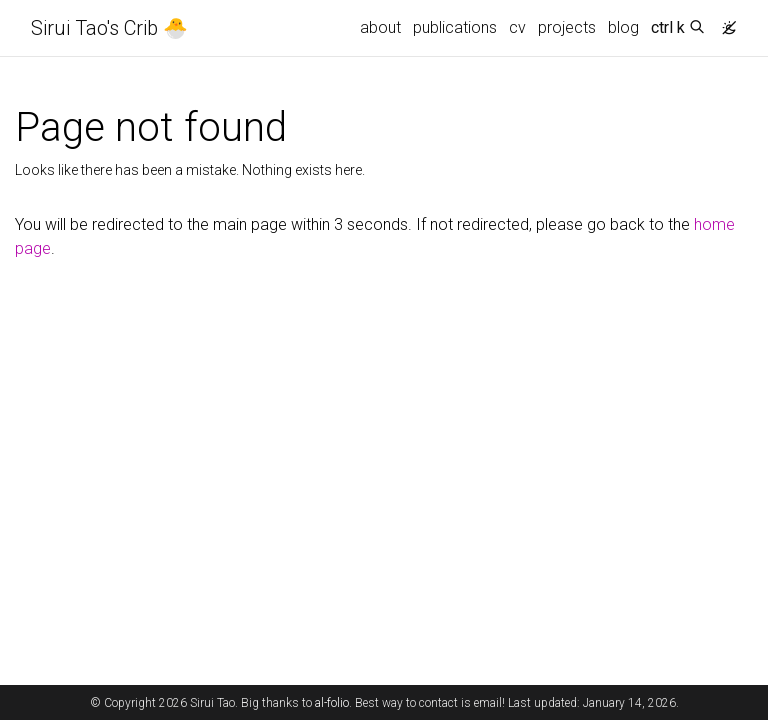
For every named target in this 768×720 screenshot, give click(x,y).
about (380, 27)
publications (455, 27)
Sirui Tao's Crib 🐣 (109, 28)
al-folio (332, 703)
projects (567, 27)
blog (623, 27)
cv (517, 27)
